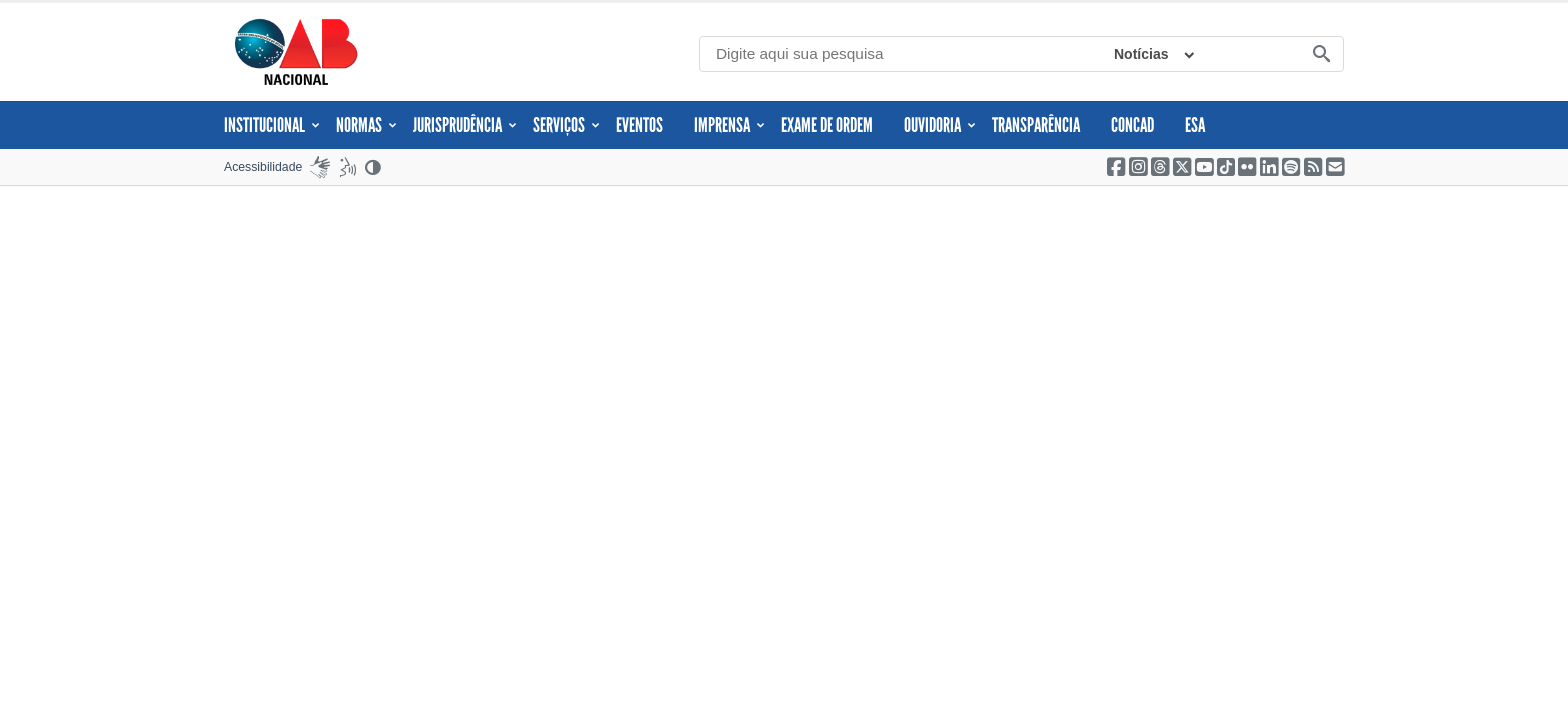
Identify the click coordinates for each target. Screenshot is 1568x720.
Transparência (1036, 125)
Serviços (566, 125)
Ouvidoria (940, 125)
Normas (366, 125)
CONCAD (1132, 125)
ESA (1195, 125)
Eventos (639, 125)
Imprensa (729, 125)
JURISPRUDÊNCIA (465, 125)
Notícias (1141, 54)
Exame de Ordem (827, 125)
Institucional (272, 125)
